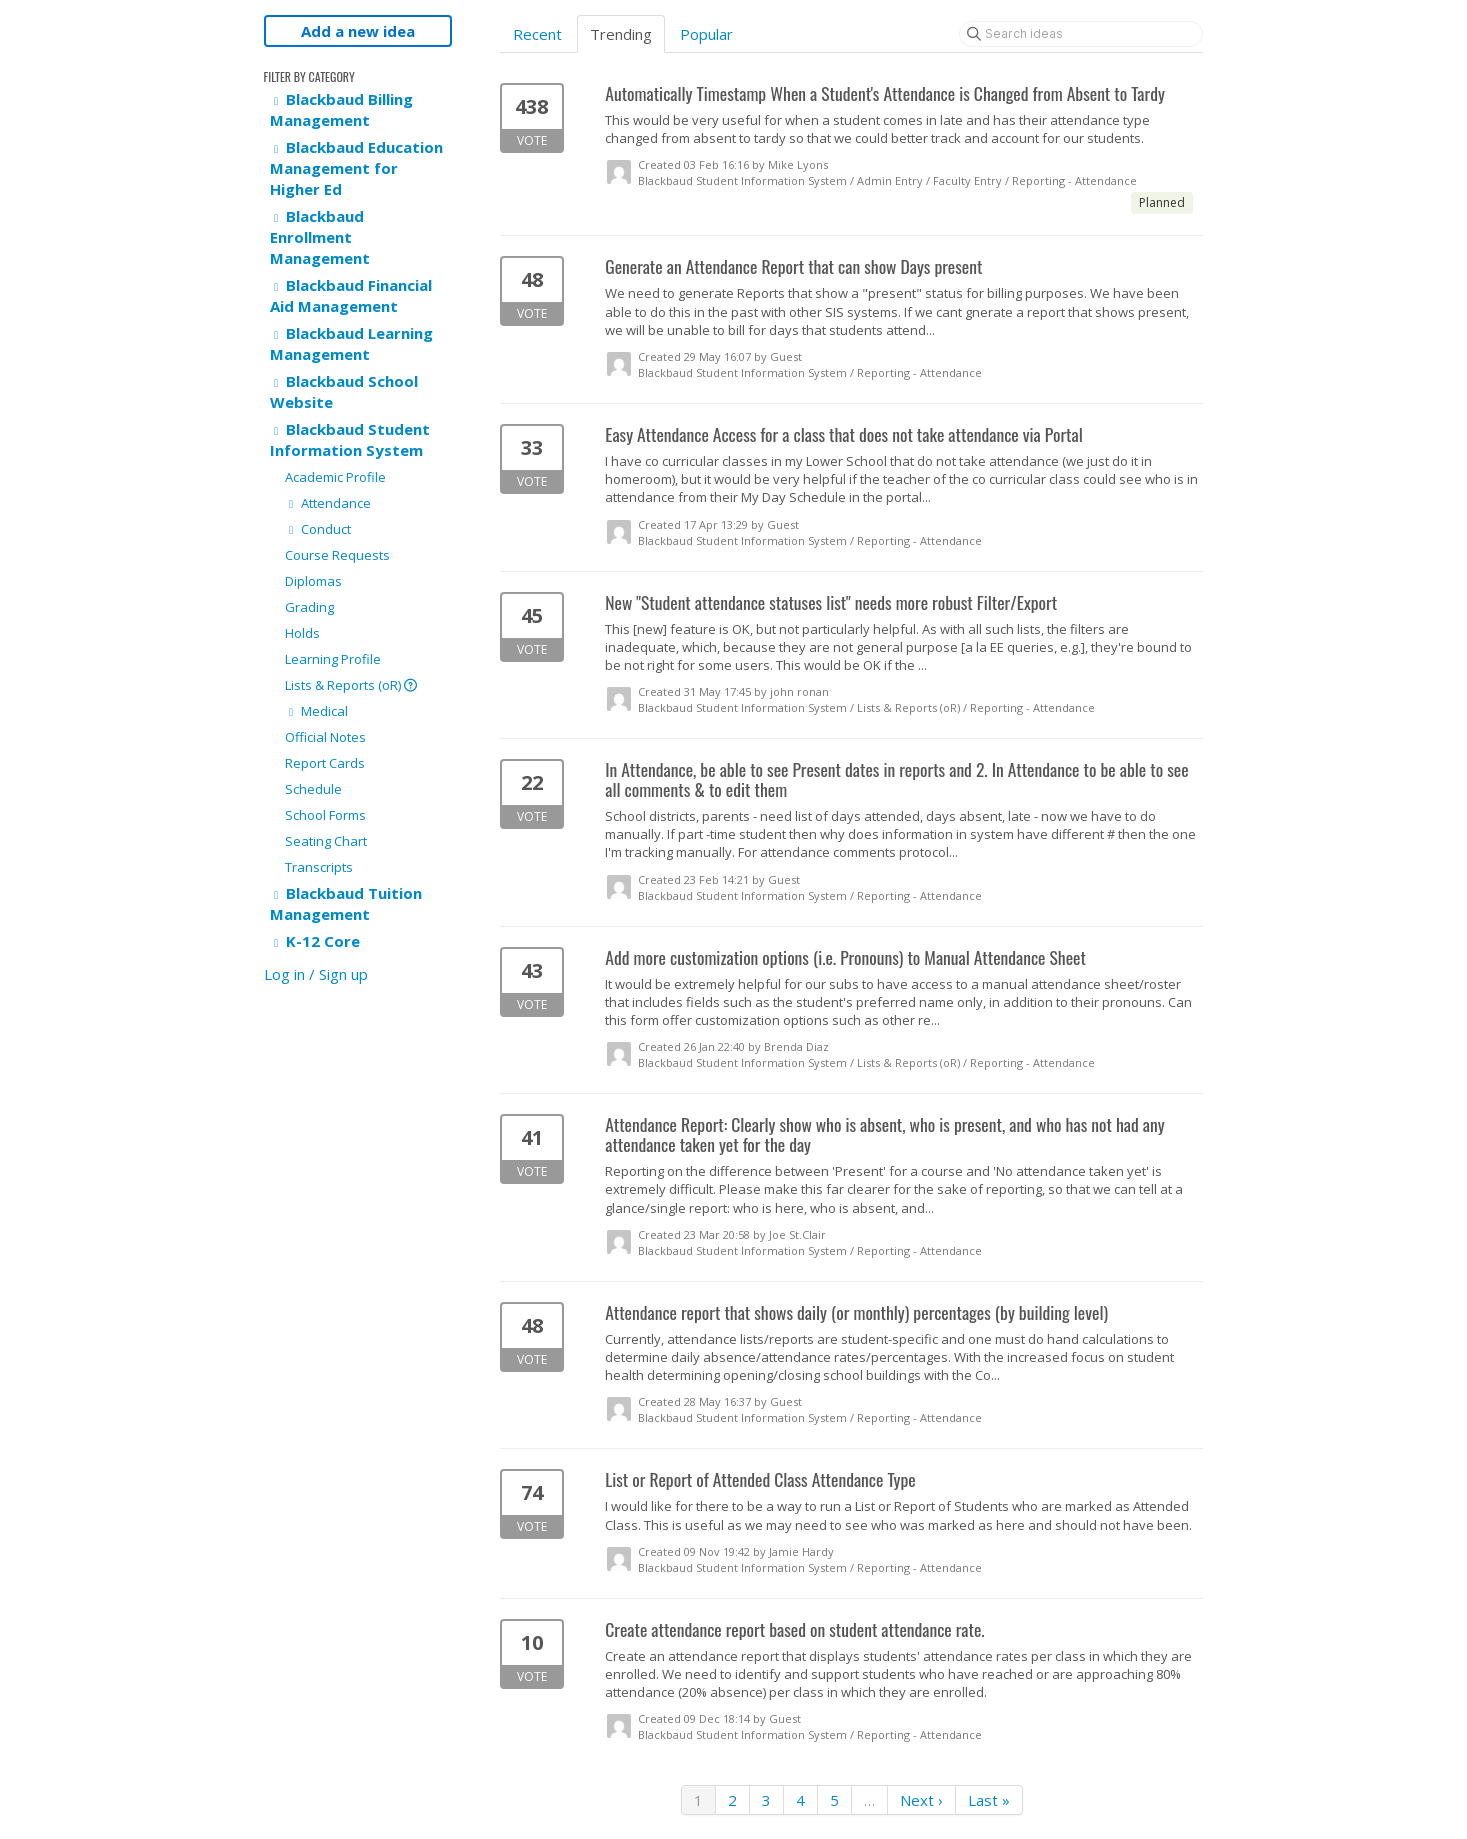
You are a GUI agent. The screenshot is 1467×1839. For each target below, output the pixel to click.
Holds (302, 633)
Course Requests (337, 555)
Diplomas (313, 581)
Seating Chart (326, 841)
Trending (621, 34)
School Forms (325, 815)
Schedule (313, 789)
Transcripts (319, 867)
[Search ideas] (1081, 34)
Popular (706, 34)
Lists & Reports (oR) (351, 685)
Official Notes (325, 737)
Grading (309, 607)
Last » (989, 1800)
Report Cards (325, 763)
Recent (537, 34)
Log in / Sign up (316, 974)
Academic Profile (335, 477)
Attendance (328, 503)
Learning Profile (333, 659)
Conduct (318, 529)
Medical (316, 711)
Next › (921, 1800)
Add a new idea (358, 31)
